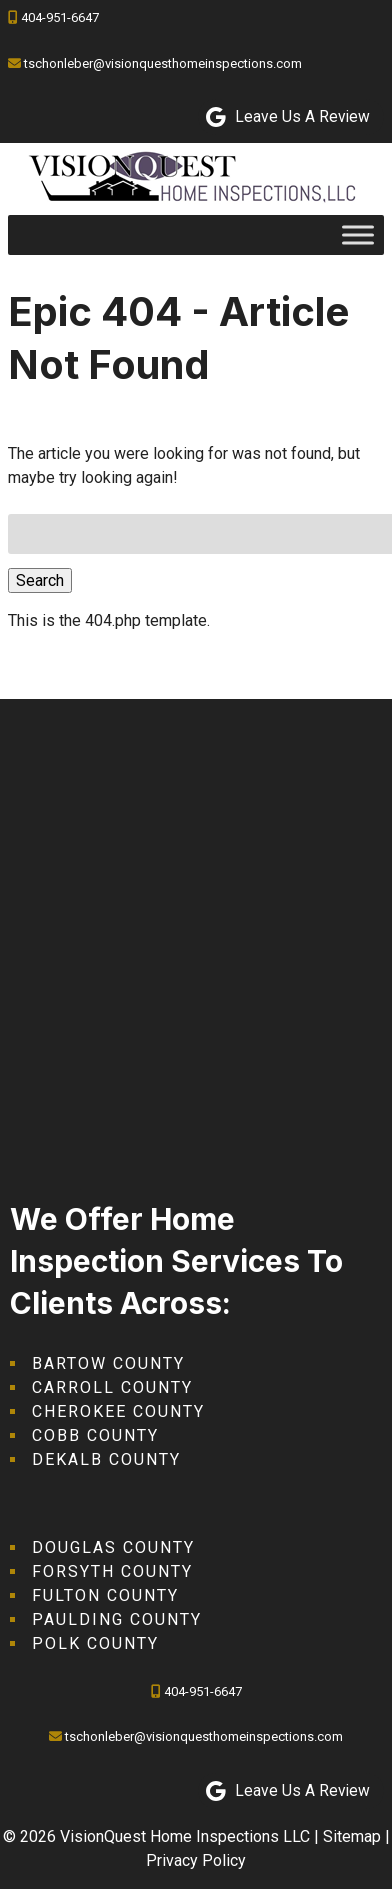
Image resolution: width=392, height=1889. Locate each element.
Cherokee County (118, 1411)
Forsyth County (112, 1571)
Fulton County (105, 1595)
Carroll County (112, 1387)
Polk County (95, 1643)
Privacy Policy (196, 1860)
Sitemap (352, 1836)
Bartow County (108, 1363)
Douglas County (113, 1547)
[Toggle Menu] (358, 234)
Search (40, 580)
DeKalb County (106, 1459)
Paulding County (117, 1619)
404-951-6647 (60, 17)
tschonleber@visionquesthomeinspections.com (163, 63)
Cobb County (95, 1435)
